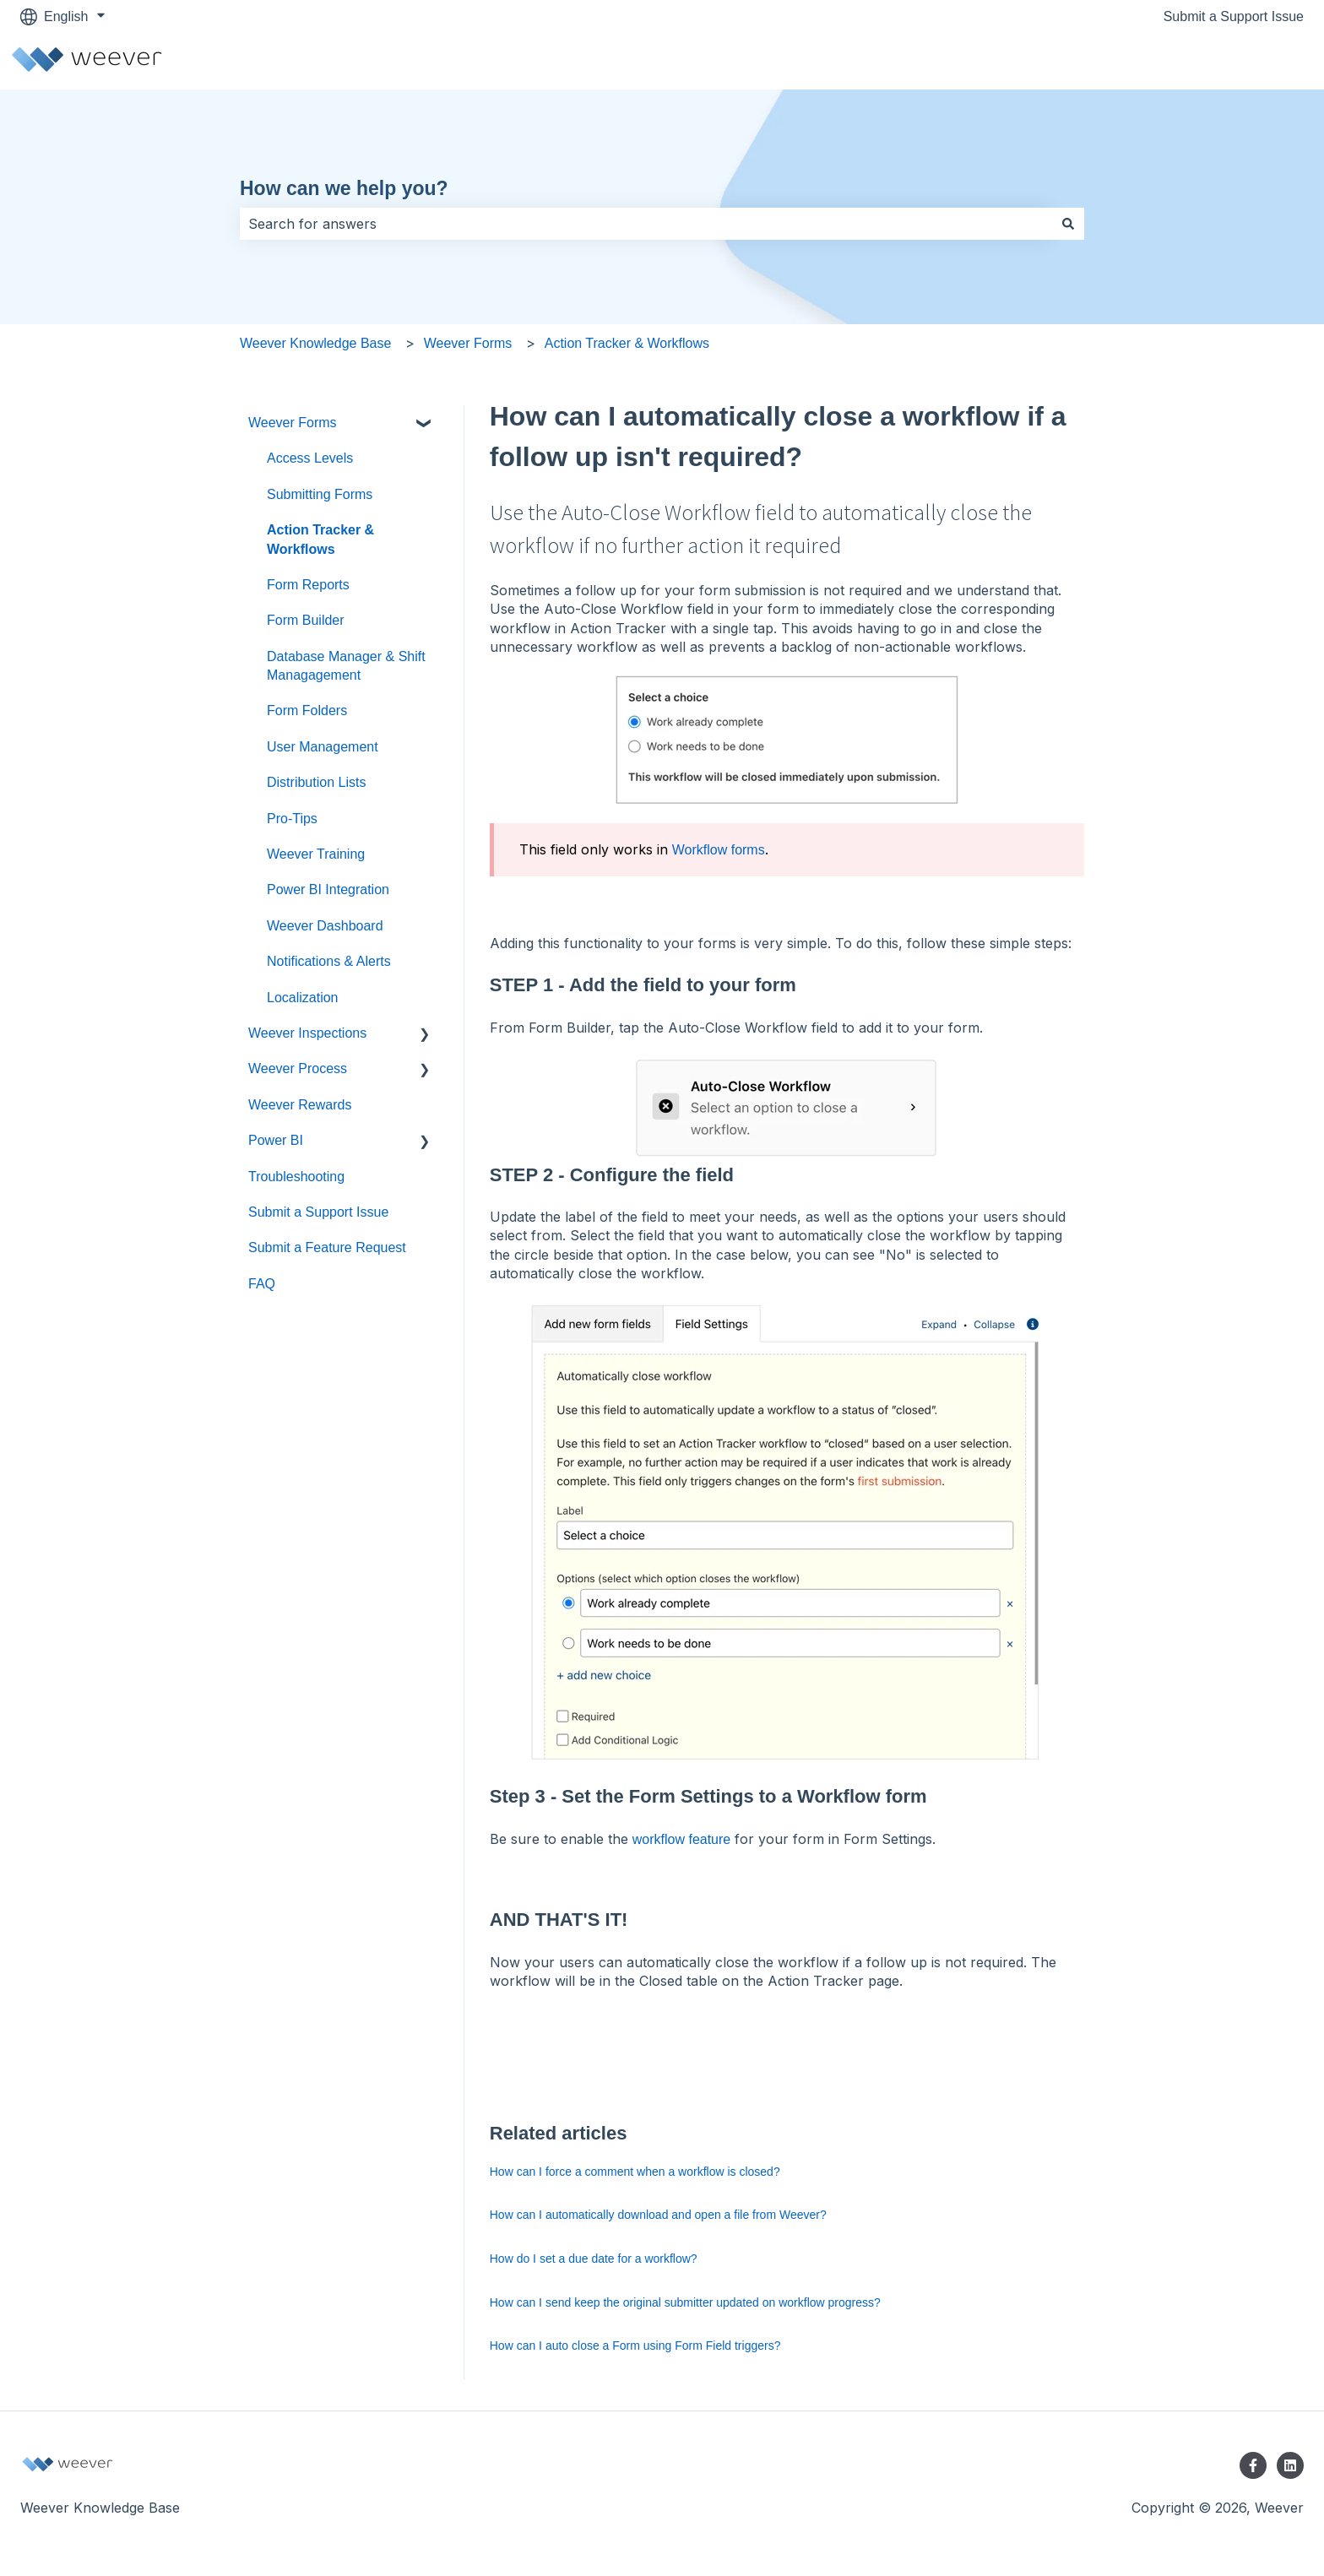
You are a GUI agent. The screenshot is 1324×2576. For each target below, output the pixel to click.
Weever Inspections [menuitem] (307, 1033)
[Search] (1068, 224)
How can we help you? (344, 188)
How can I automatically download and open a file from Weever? (658, 2214)
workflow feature (681, 1839)
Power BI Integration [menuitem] (328, 889)
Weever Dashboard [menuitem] (325, 926)
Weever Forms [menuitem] (292, 422)
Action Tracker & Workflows (627, 343)
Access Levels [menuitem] (310, 458)
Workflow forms (718, 850)
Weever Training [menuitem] (316, 854)
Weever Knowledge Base (315, 343)
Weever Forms (468, 343)
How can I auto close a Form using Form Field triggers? (635, 2345)
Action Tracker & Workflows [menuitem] (320, 539)
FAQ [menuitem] (261, 1284)
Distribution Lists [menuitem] (316, 782)
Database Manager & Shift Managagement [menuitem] (346, 665)
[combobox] (646, 224)
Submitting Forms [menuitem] (319, 494)
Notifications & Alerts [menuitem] (329, 961)
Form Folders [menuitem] (307, 710)
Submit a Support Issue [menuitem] (318, 1212)
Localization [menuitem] (303, 997)
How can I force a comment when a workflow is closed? (635, 2171)
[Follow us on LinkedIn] (1290, 2465)
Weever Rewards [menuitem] (299, 1105)
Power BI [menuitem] (275, 1140)
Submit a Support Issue (1234, 16)
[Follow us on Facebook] (1253, 2465)
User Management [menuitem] (322, 747)
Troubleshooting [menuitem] (296, 1176)
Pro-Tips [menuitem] (292, 818)
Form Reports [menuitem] (308, 585)
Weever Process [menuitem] (297, 1068)
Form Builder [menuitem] (306, 620)
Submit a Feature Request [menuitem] (327, 1247)
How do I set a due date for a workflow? (593, 2258)
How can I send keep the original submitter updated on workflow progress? (685, 2302)
